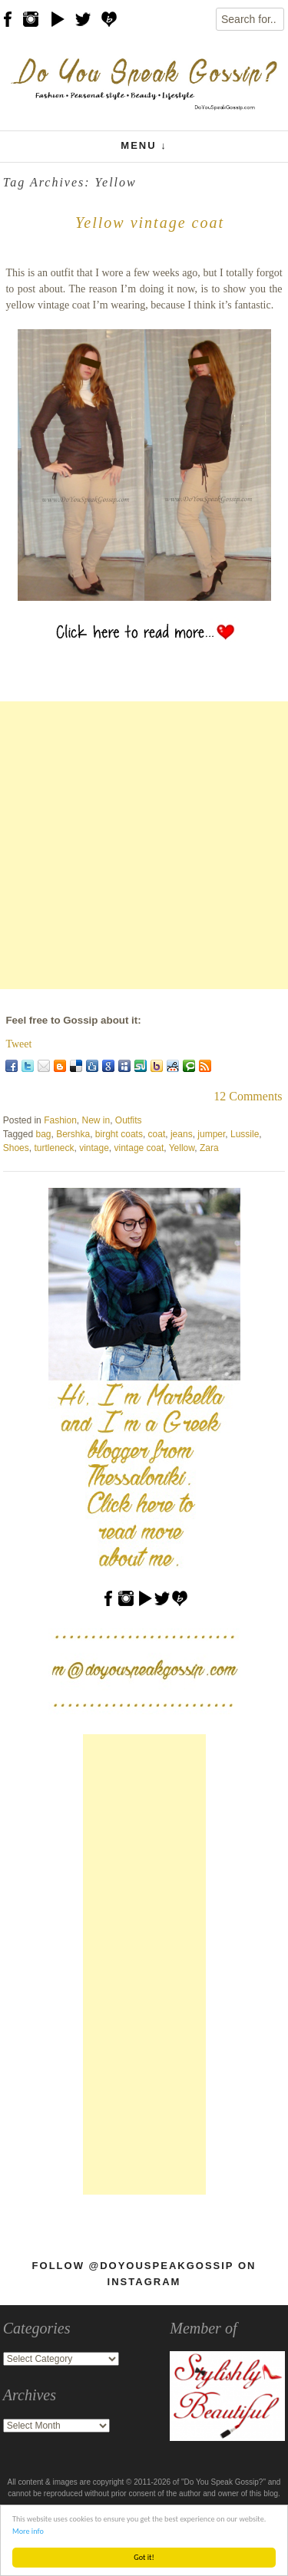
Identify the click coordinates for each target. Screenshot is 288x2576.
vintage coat (139, 1148)
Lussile (244, 1134)
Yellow (182, 1148)
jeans (181, 1134)
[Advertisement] (144, 845)
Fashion (60, 1120)
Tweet (18, 1044)
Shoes (16, 1148)
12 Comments (248, 1096)
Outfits (128, 1120)
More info (28, 2531)
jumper (211, 1134)
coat (157, 1134)
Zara (209, 1148)
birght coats (119, 1134)
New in (96, 1120)
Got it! (144, 2557)
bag (43, 1134)
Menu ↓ (144, 145)
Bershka (73, 1134)
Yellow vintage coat (149, 222)
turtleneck (54, 1148)
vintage (94, 1148)
